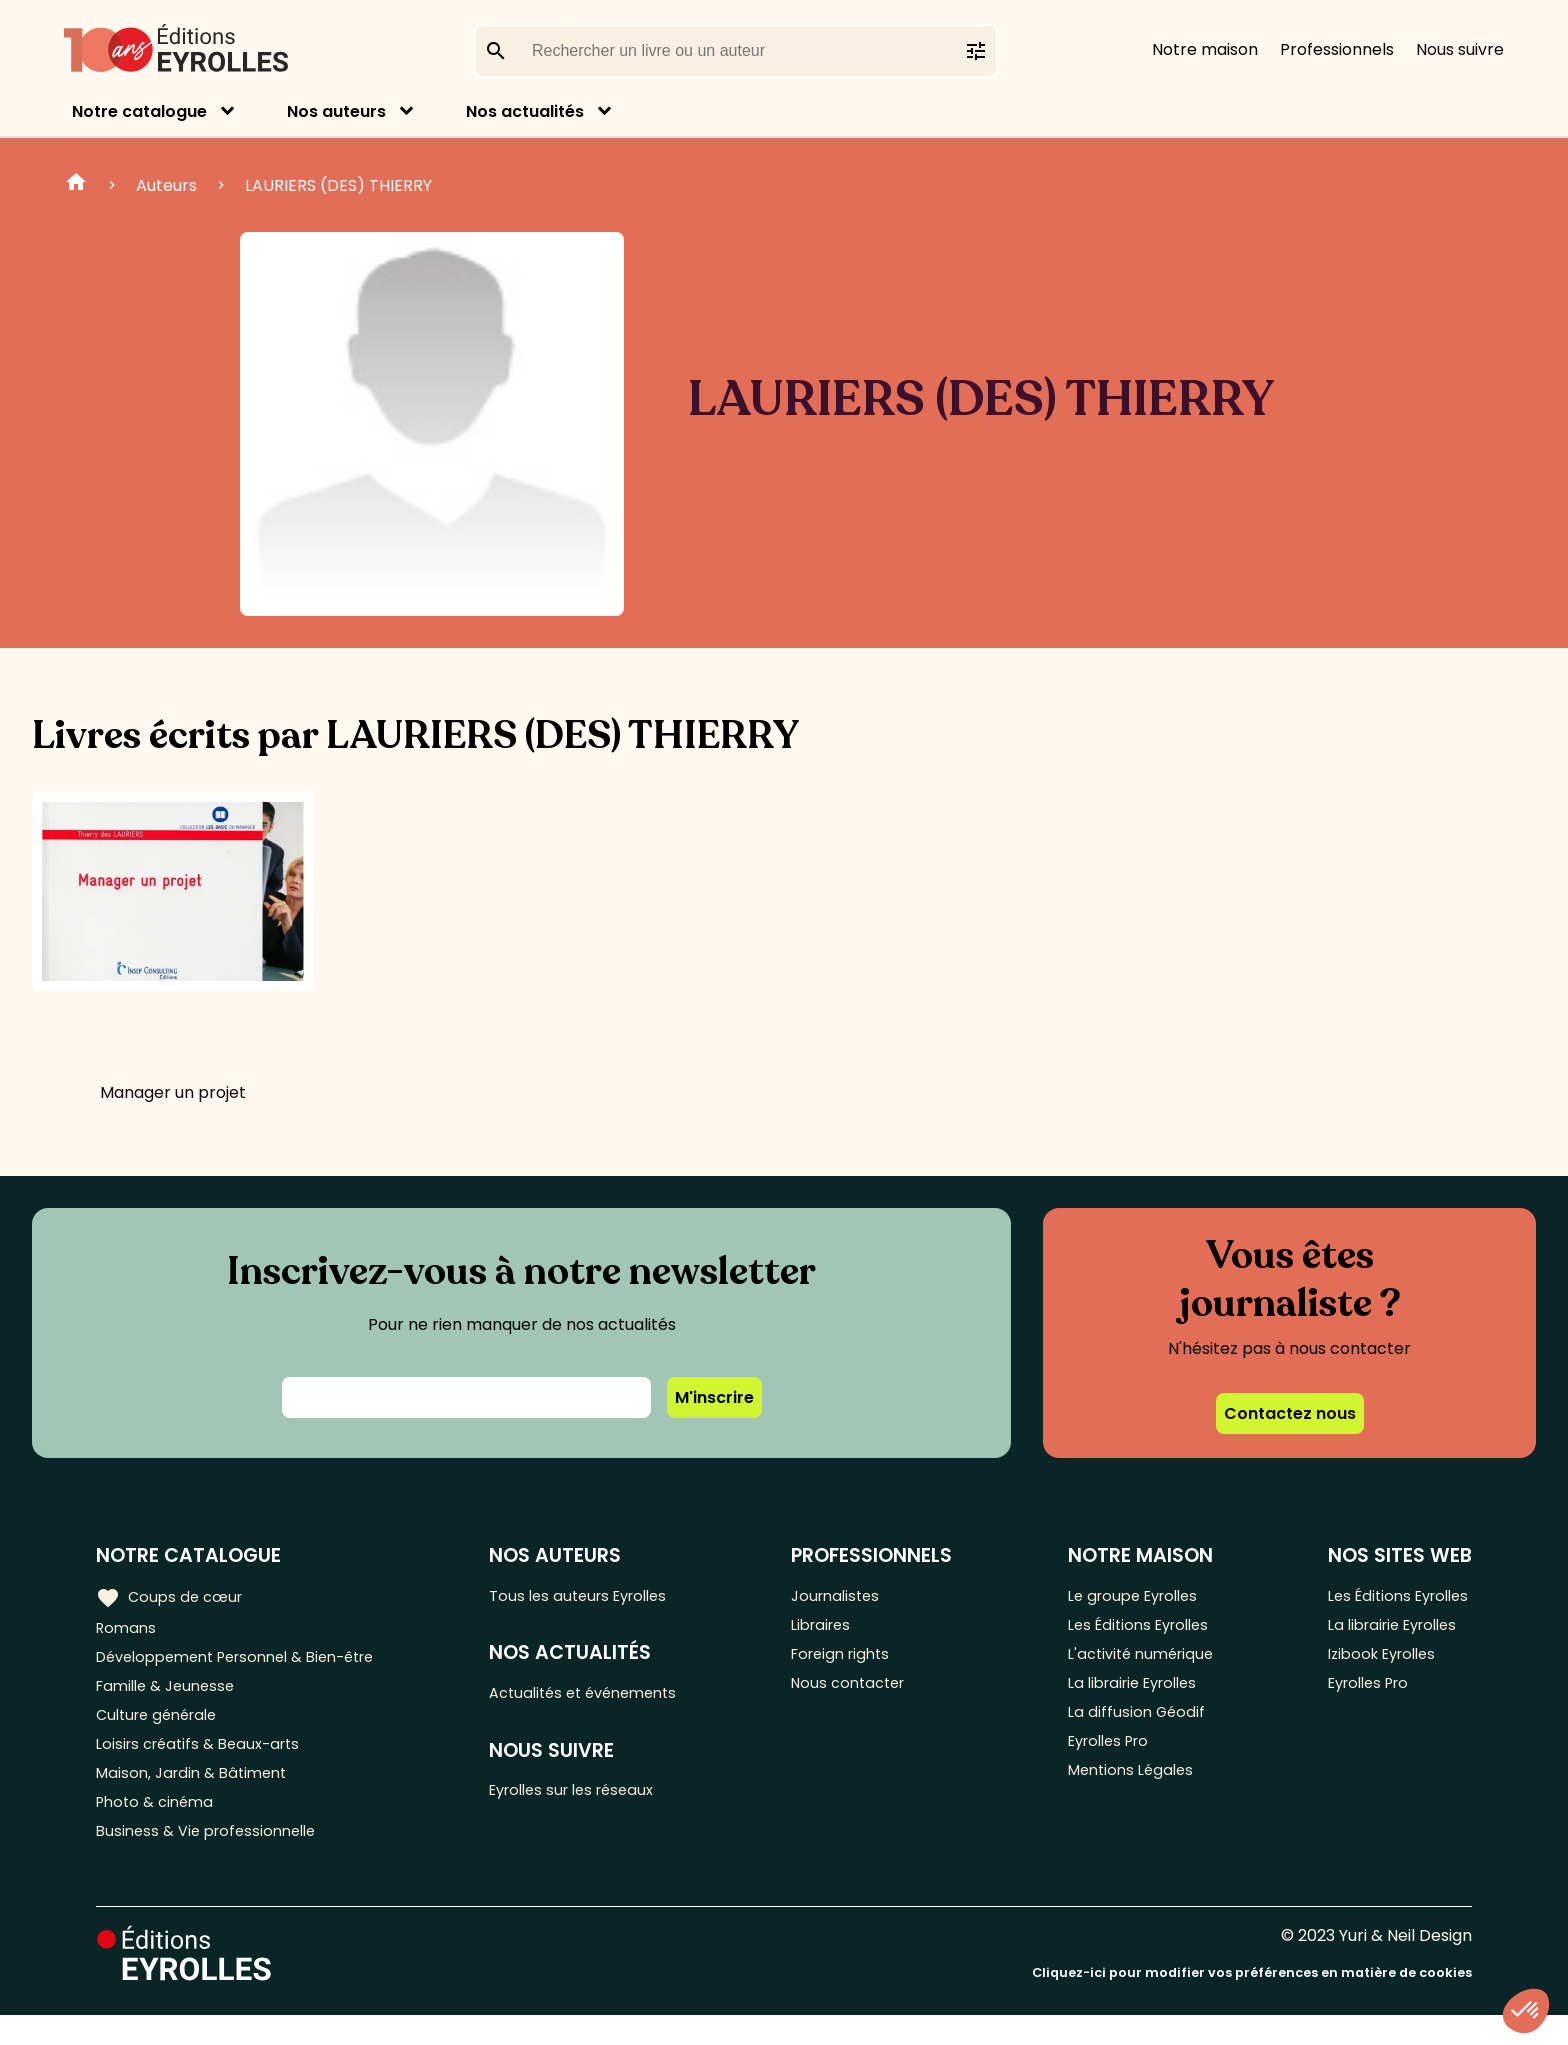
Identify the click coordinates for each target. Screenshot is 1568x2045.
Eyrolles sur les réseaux (593, 1799)
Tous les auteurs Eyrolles (599, 1595)
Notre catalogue (139, 111)
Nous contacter (866, 1694)
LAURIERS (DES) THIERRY (338, 185)
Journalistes (852, 1595)
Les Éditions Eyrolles (1140, 1628)
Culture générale (162, 1727)
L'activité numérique (1141, 1661)
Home (76, 185)
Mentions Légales (1130, 1793)
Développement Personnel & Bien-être (250, 1661)
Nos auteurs (336, 111)
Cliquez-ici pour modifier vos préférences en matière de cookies (1252, 2002)
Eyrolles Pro (1109, 1760)
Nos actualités (525, 111)
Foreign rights (859, 1661)
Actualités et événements (605, 1697)
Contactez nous (1290, 1413)
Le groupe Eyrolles (1134, 1595)
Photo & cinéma (159, 1826)
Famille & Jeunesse (171, 1694)
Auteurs (166, 185)
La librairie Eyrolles (1135, 1694)
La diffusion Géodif (1134, 1727)
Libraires (838, 1628)
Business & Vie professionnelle (213, 1859)
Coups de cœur (172, 1596)
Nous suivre (1460, 49)
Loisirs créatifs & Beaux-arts (205, 1760)
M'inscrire (714, 1397)
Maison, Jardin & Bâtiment (198, 1793)
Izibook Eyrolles (1378, 1661)
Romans (128, 1628)
